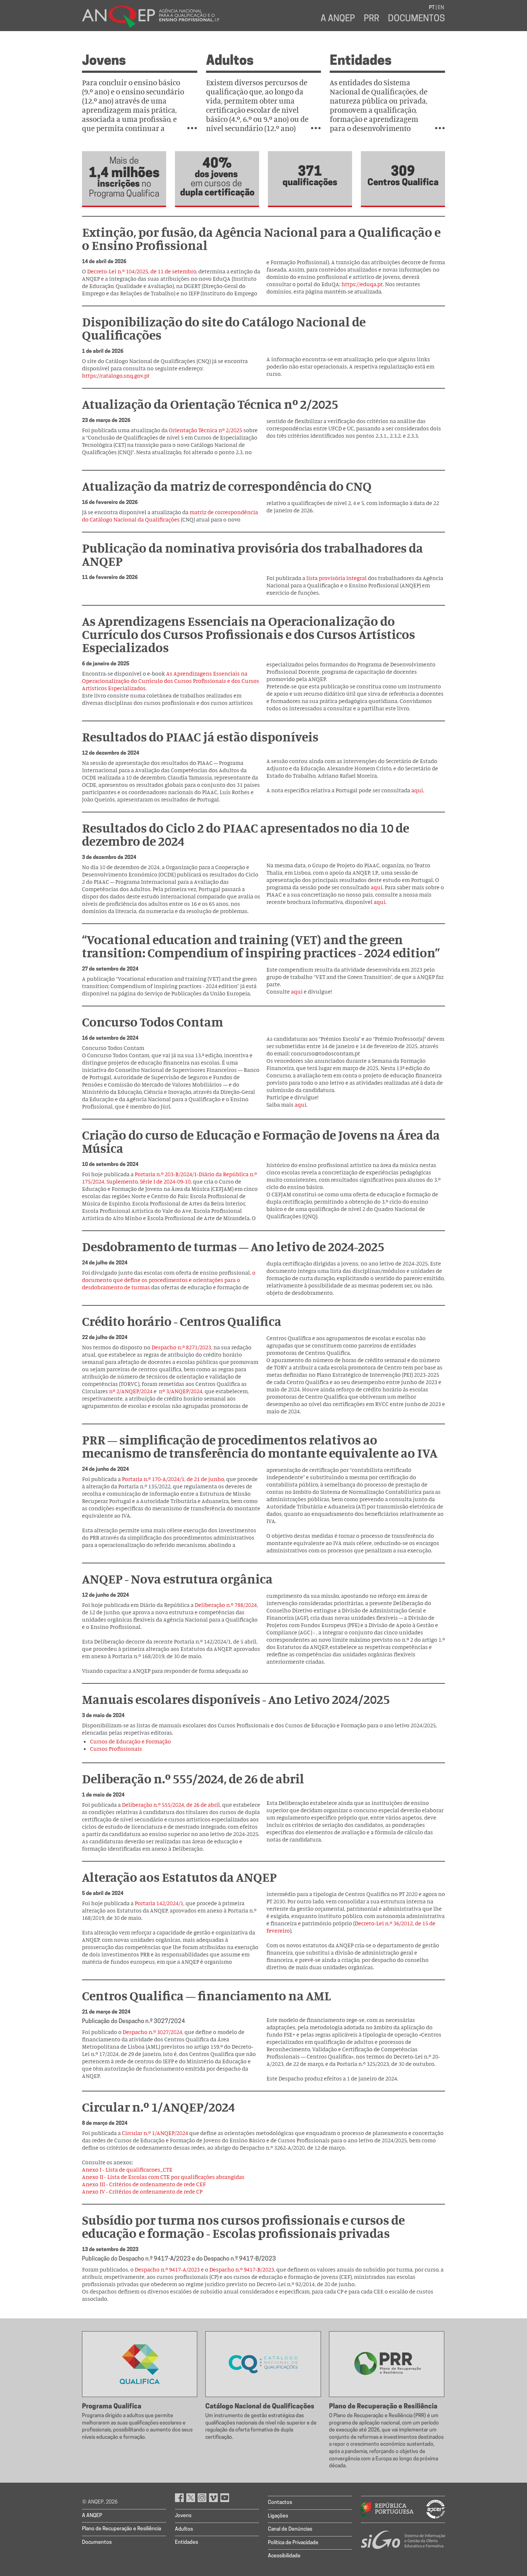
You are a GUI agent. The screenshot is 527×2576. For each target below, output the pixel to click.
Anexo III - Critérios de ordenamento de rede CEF (144, 2184)
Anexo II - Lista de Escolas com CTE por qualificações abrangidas (163, 2176)
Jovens (104, 61)
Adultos (230, 61)
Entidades (361, 61)
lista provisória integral (336, 578)
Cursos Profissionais (116, 1748)
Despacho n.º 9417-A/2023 (167, 2269)
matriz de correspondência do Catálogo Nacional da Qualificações (170, 515)
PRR (371, 19)
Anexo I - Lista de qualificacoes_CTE (127, 2169)
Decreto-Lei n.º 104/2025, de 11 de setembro (141, 271)
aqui (417, 790)
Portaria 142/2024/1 (159, 1903)
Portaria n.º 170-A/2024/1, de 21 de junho (173, 1479)
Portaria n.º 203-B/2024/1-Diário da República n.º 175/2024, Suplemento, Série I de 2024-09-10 (169, 1177)
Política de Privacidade (293, 2543)
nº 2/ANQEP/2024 (131, 1391)
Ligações (278, 2516)
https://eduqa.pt (362, 284)
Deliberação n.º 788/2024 (226, 1604)
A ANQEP (338, 19)
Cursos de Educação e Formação (130, 1741)
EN (441, 8)
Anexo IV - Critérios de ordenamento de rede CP (142, 2191)
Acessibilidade (284, 2556)
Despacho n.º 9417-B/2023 (241, 2269)
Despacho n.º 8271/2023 (181, 1347)
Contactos (280, 2502)
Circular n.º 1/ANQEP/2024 (155, 2132)
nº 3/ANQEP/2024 (180, 1391)
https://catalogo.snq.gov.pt (116, 375)
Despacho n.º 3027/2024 (152, 2031)
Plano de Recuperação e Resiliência (121, 2529)
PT (431, 8)
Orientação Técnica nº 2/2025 (205, 430)
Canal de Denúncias (290, 2529)
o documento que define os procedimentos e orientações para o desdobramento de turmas (168, 1280)
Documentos (416, 19)
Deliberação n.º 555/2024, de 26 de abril (171, 1804)
